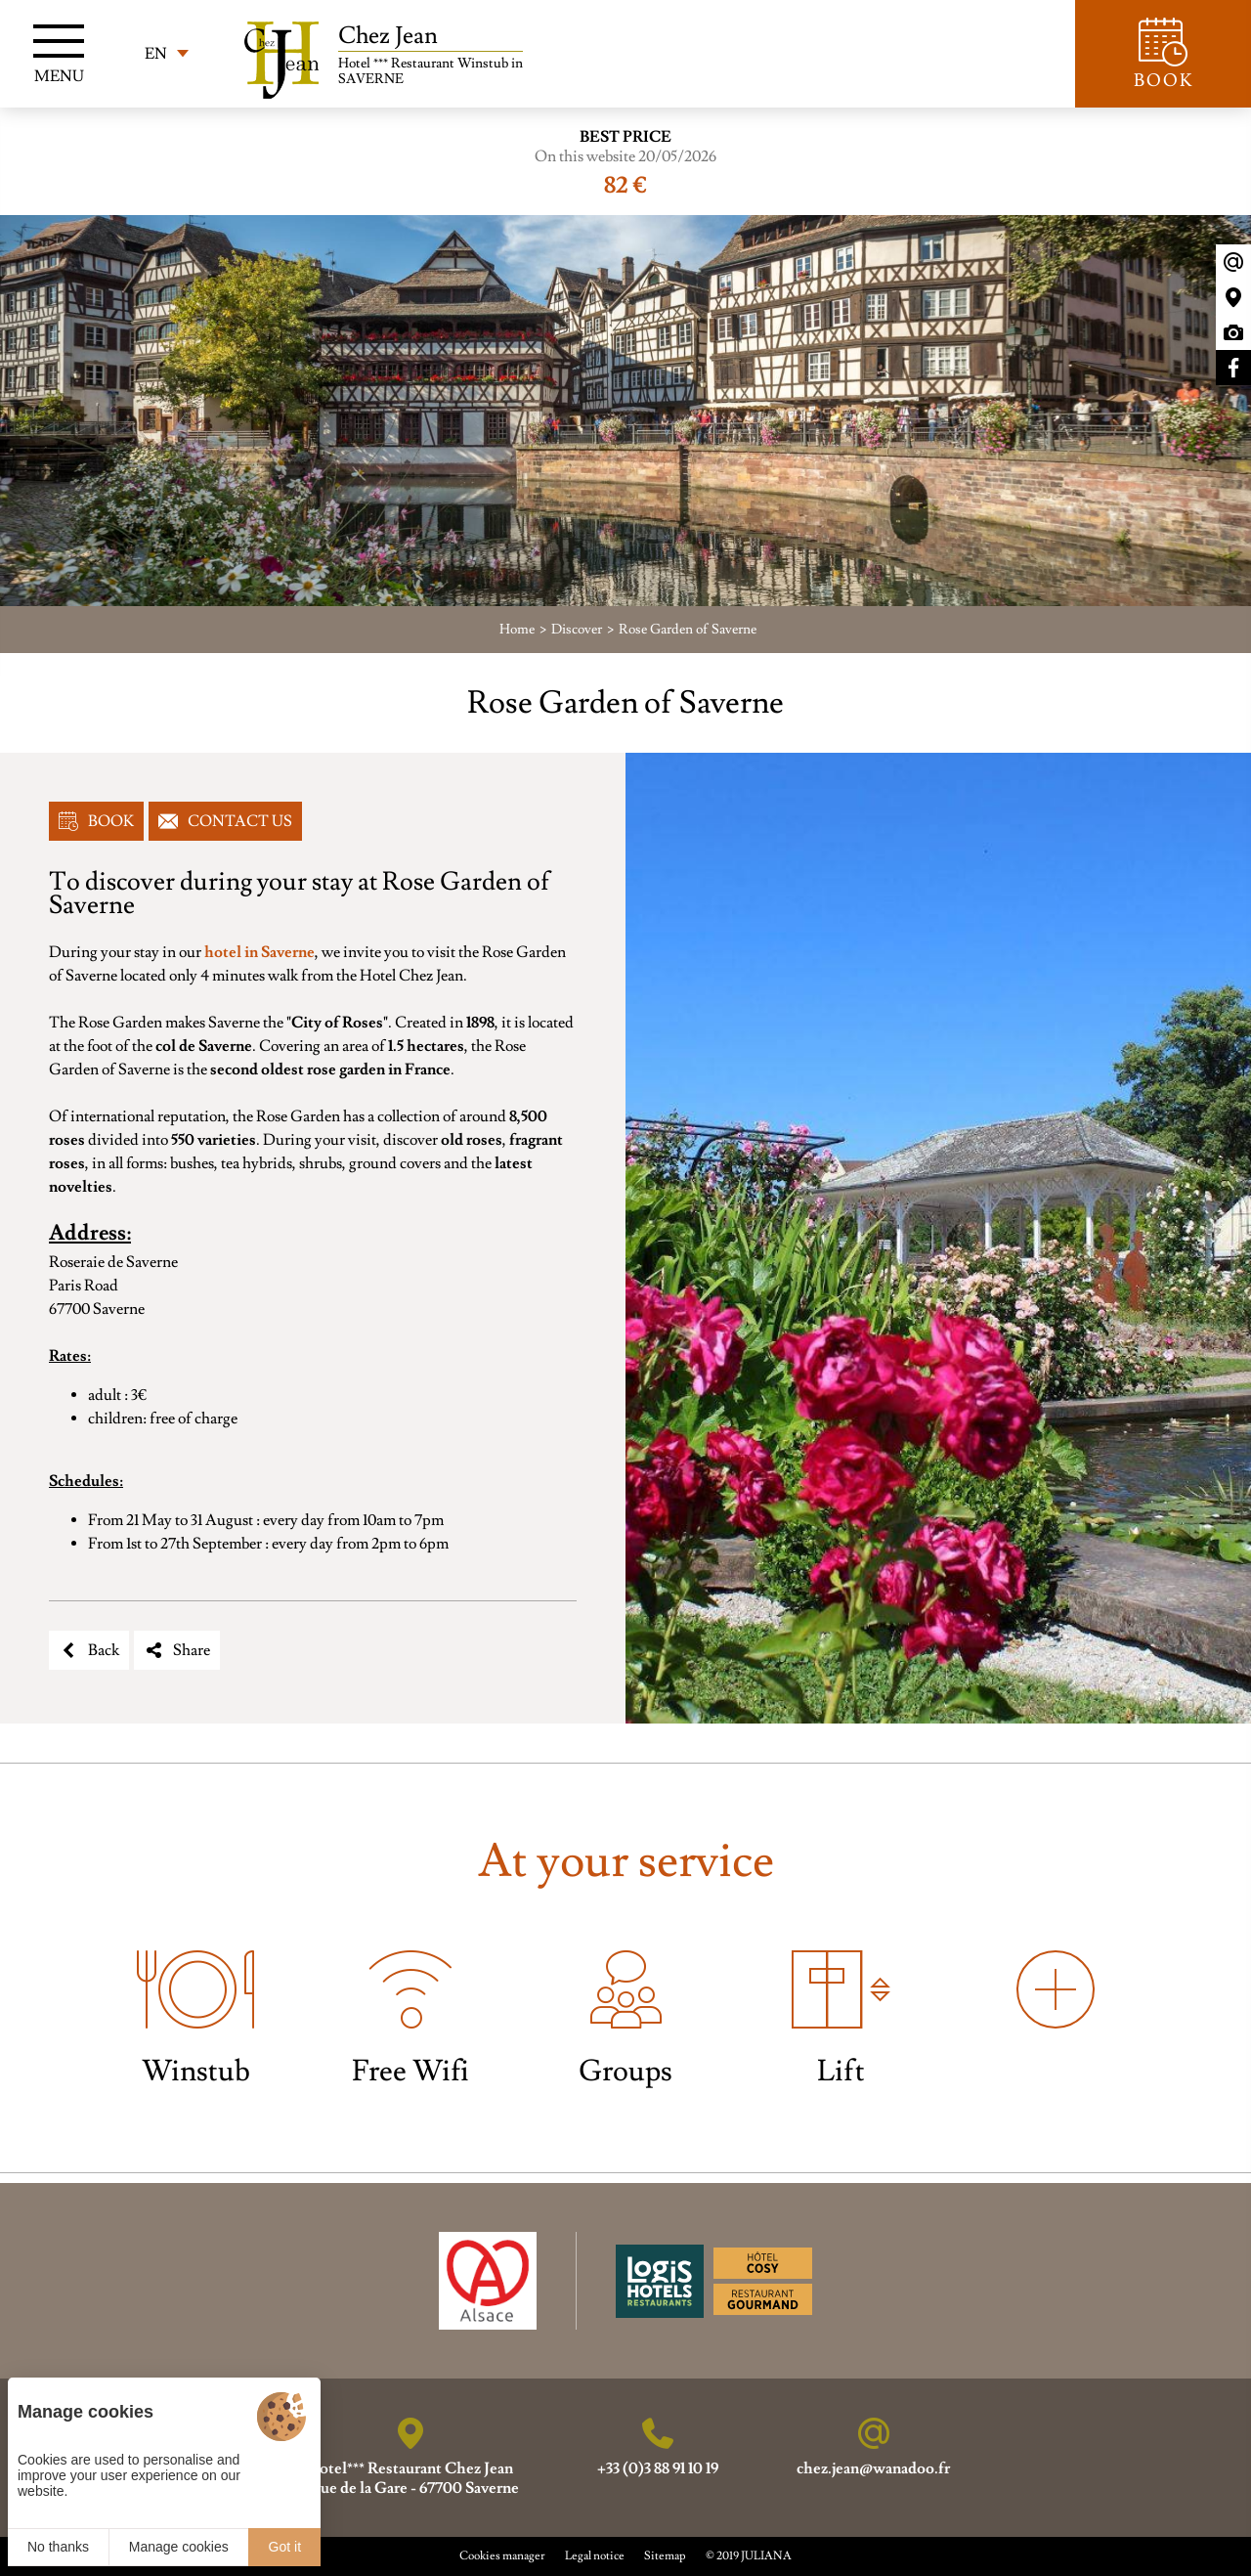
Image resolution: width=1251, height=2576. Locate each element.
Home (517, 629)
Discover (576, 629)
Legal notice (595, 2556)
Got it (285, 2546)
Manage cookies (179, 2546)
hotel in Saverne (259, 952)
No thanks (58, 2546)
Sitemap (665, 2556)
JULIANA (766, 2556)
